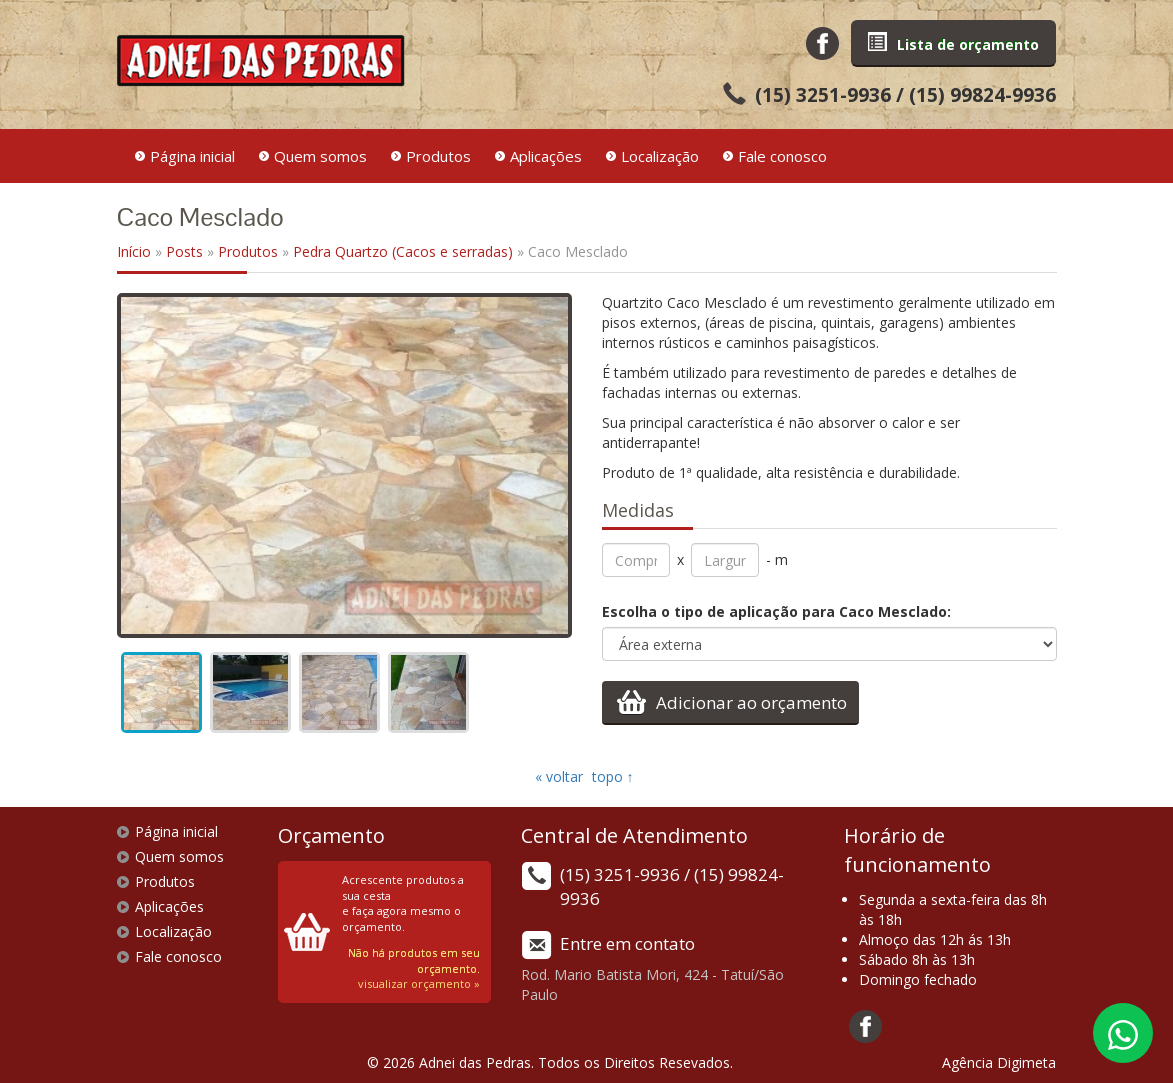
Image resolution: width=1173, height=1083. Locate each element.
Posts (184, 251)
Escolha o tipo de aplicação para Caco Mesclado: (776, 611)
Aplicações (546, 156)
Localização (660, 156)
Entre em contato (627, 943)
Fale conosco (782, 156)
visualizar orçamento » (419, 983)
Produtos (438, 156)
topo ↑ (613, 776)
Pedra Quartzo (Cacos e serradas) (403, 251)
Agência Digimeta (999, 1062)
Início (134, 251)
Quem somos (320, 156)
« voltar (561, 776)
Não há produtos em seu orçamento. (414, 960)
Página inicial (192, 156)
